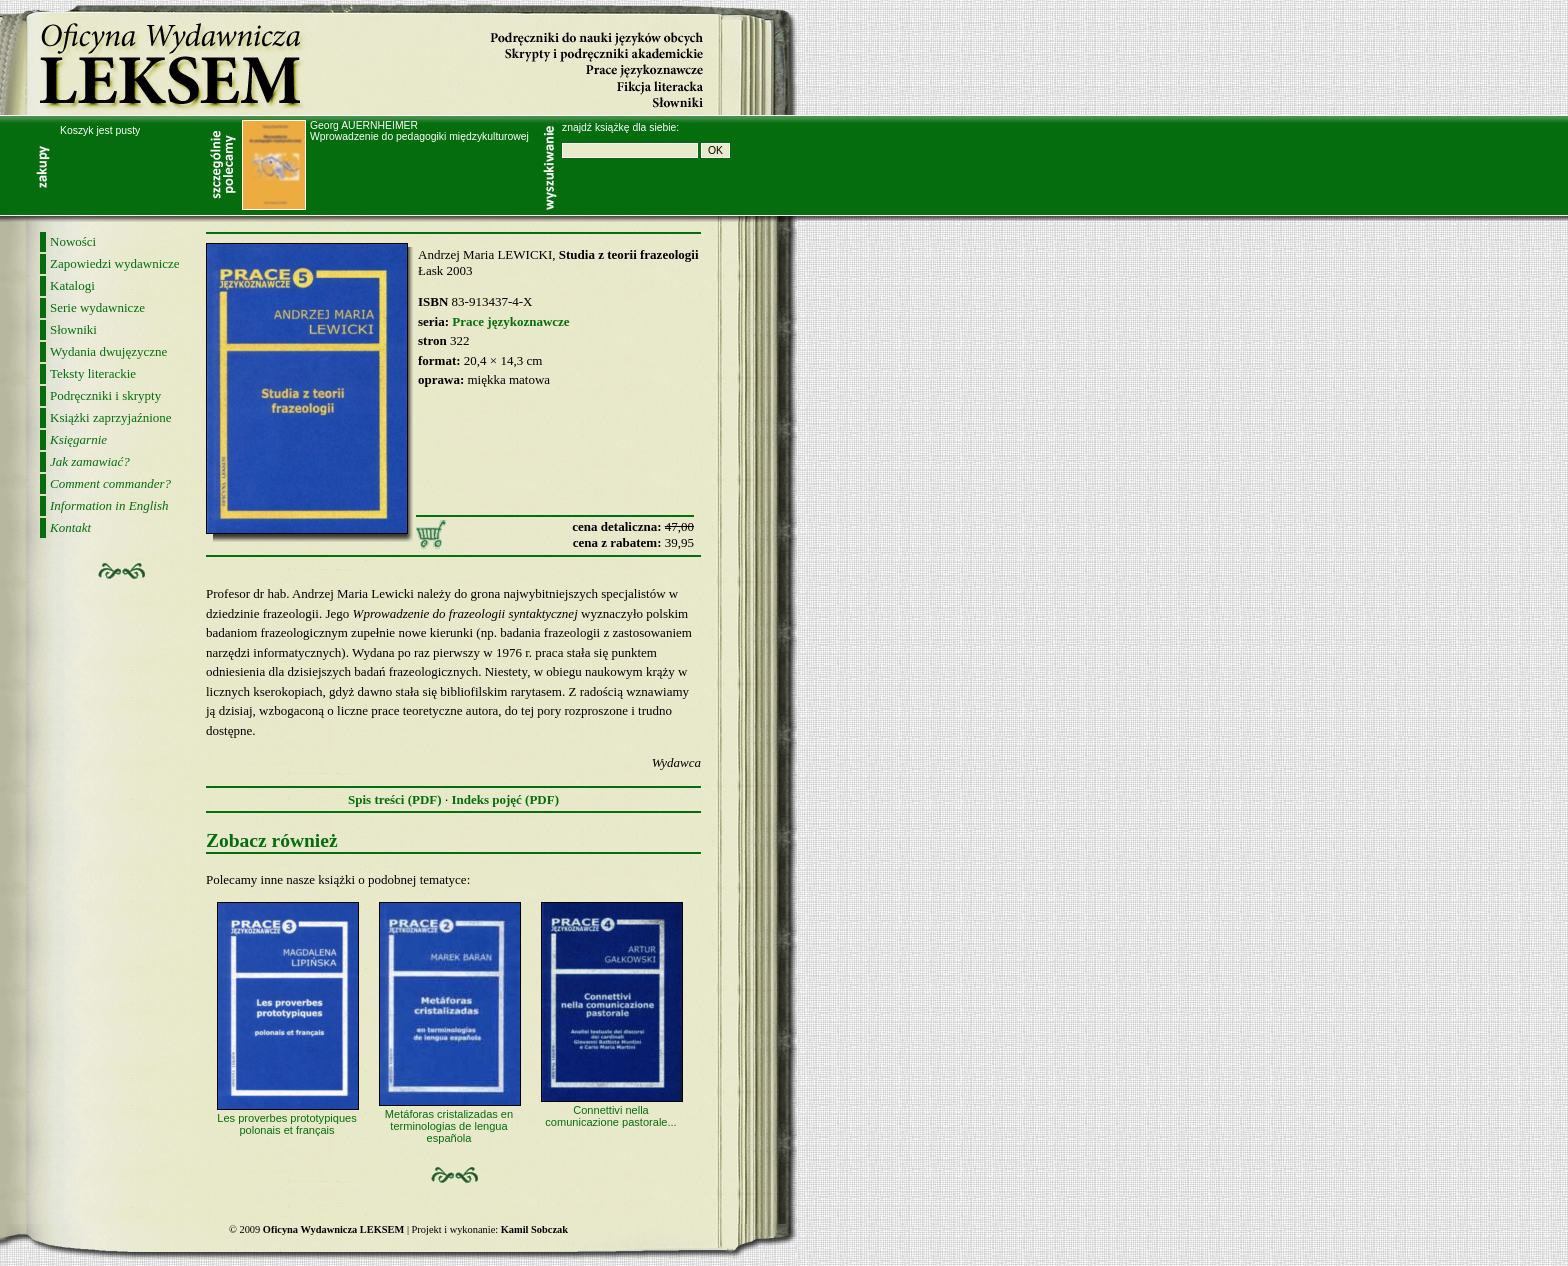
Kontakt (70, 527)
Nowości (73, 241)
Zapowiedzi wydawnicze (115, 263)
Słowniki (73, 329)
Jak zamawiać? (90, 461)
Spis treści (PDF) (395, 799)
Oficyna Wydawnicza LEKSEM (175, 62)
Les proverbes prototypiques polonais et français (286, 1124)
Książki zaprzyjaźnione (111, 417)
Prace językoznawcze (510, 321)
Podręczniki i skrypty (105, 395)
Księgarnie (78, 439)
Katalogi (72, 285)
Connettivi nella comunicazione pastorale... (610, 1116)
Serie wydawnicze (97, 307)
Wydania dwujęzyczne (108, 351)
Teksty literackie (93, 373)
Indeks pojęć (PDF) (505, 799)
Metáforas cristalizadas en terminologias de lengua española (449, 1126)
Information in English (109, 505)
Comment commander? (110, 483)
